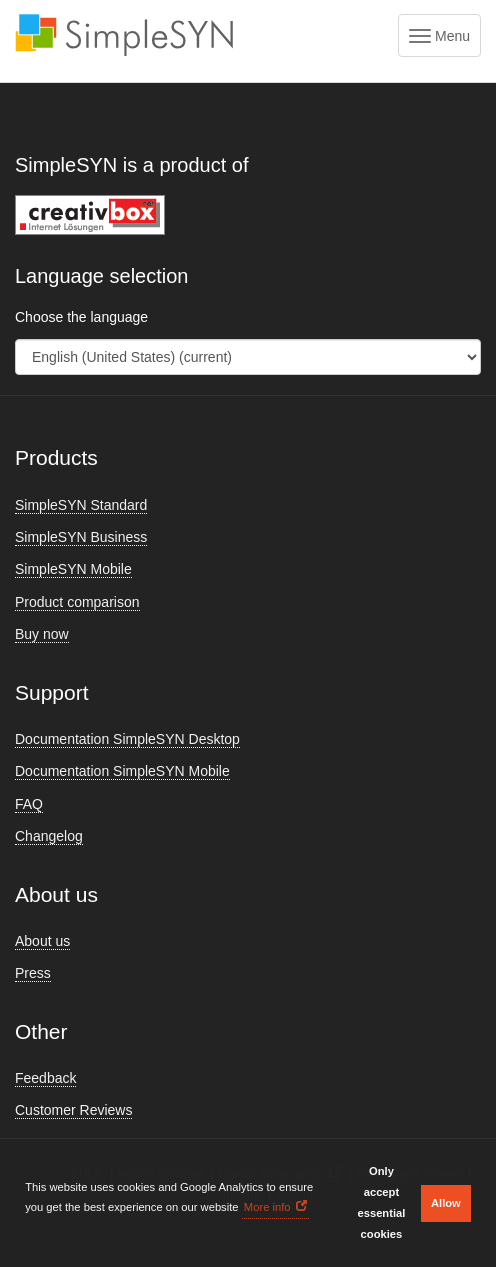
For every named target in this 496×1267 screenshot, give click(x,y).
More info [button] (267, 1207)
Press (33, 973)
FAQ (29, 804)
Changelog (49, 836)
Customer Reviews (73, 1110)
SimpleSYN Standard (81, 505)
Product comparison (77, 602)
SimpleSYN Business (81, 537)
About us (42, 941)
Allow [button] (446, 1203)
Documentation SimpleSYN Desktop (127, 739)
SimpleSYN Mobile (73, 569)
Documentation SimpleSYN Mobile (122, 771)
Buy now (42, 634)
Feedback (45, 1078)
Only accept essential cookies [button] (381, 1202)
